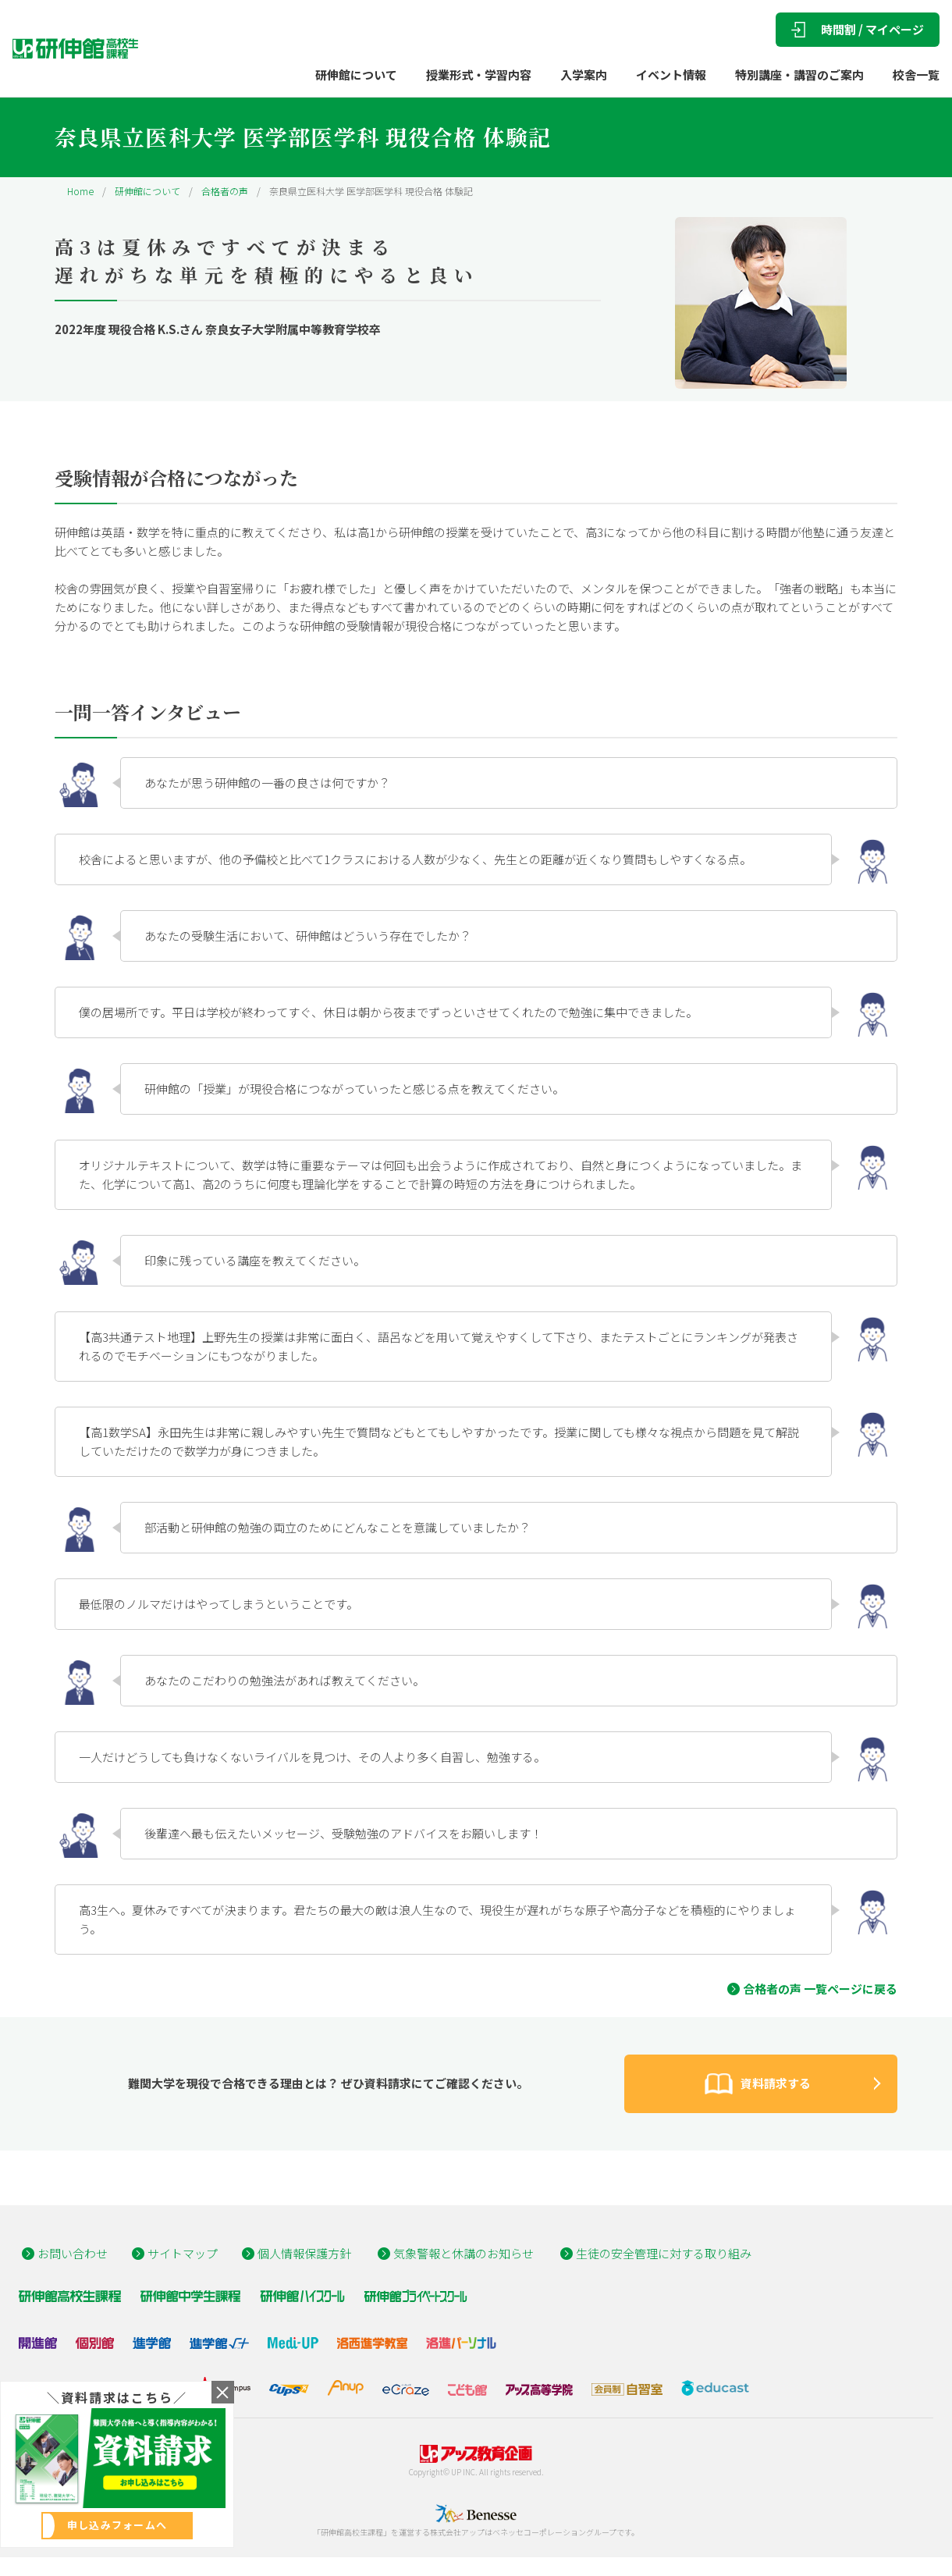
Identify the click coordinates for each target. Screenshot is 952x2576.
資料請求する (755, 2083)
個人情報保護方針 (304, 2253)
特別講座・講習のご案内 (799, 74)
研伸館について (356, 74)
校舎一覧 (916, 74)
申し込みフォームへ (117, 2524)
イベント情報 (671, 74)
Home (80, 190)
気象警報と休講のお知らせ (463, 2253)
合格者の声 (224, 190)
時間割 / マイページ (857, 29)
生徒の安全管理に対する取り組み (663, 2253)
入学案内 (583, 74)
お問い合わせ (72, 2253)
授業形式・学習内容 (478, 74)
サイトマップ (182, 2253)
